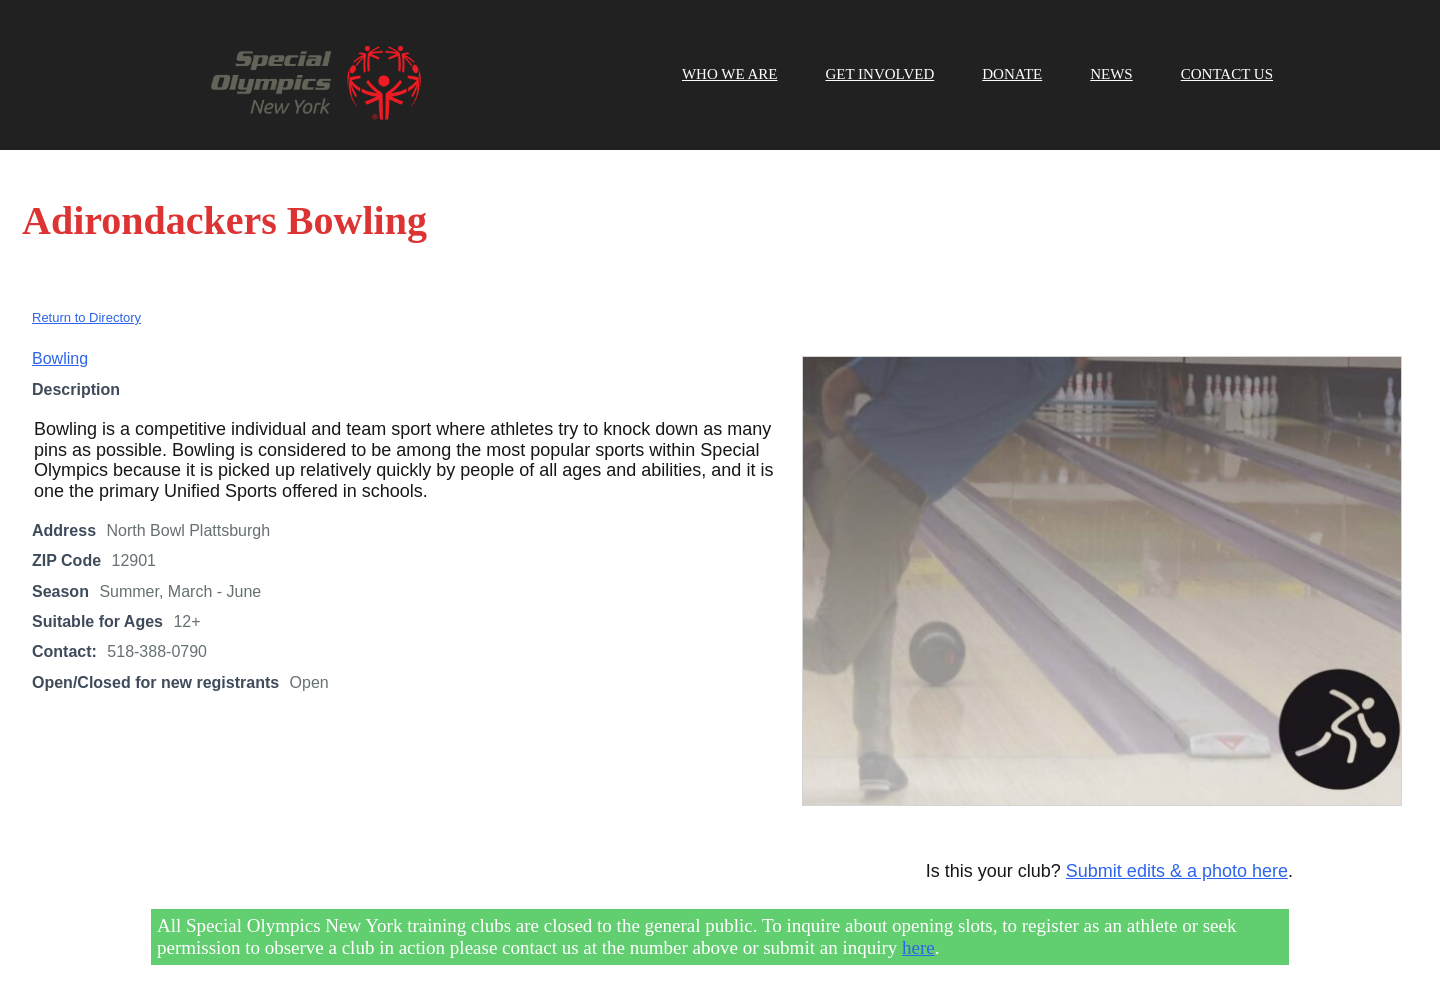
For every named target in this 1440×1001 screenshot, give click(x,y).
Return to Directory (86, 317)
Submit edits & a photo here (1177, 871)
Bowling (60, 358)
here (918, 947)
